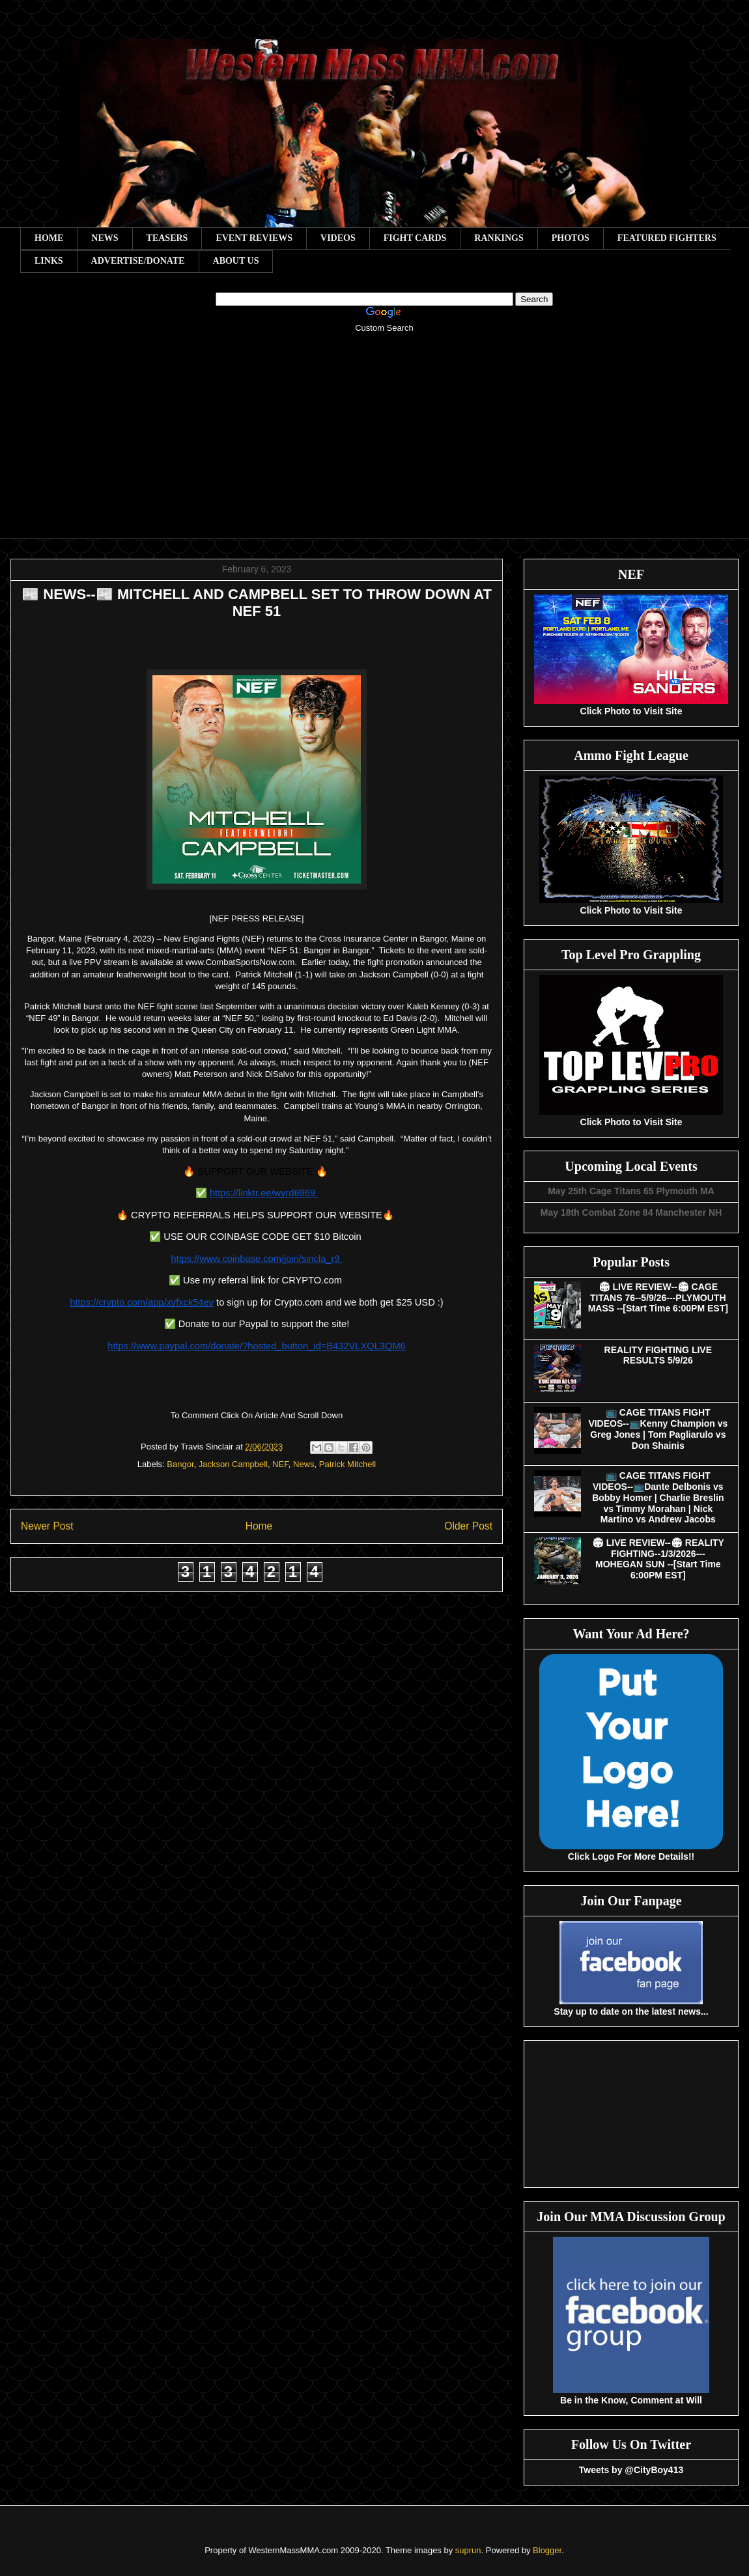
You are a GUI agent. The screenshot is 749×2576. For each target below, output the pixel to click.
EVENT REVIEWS (254, 238)
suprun (468, 2550)
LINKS (49, 261)
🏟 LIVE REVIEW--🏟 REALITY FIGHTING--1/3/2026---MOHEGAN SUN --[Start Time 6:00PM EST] (658, 1558)
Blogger (547, 2550)
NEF (280, 1464)
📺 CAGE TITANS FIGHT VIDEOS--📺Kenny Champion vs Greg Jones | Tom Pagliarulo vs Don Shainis (658, 1428)
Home (259, 1526)
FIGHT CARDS (415, 238)
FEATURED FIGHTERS (666, 238)
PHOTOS (570, 238)
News (304, 1464)
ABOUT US (236, 261)
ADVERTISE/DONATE (138, 261)
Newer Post (47, 1526)
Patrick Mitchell (347, 1464)
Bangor (180, 1464)
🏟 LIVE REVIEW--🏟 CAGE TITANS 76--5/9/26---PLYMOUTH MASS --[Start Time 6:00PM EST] (658, 1297)
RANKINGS (498, 238)
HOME (49, 238)
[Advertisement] (384, 445)
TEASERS (167, 238)
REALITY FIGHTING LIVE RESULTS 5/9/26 (658, 1355)
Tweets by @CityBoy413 (631, 2470)
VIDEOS (338, 238)
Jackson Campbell (233, 1464)
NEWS (104, 238)
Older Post (468, 1526)
